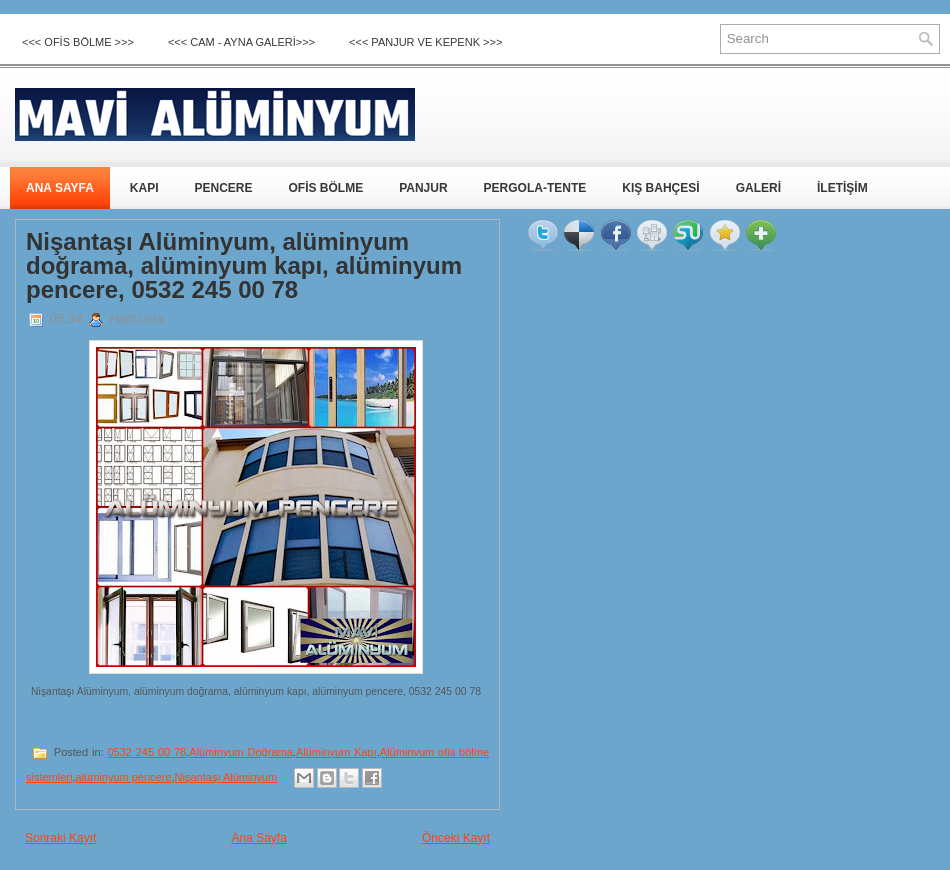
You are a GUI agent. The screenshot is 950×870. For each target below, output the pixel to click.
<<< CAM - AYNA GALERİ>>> (241, 42)
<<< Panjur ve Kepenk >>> (425, 42)
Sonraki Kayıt (60, 838)
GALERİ (758, 188)
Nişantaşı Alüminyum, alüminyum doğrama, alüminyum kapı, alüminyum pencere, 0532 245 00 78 (244, 266)
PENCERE (223, 188)
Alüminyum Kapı (336, 752)
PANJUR (423, 188)
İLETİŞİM (842, 188)
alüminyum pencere (124, 777)
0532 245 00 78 (146, 752)
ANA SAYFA (60, 188)
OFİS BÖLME (325, 188)
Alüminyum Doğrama (241, 752)
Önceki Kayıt (456, 838)
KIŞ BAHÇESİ (660, 188)
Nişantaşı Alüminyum (226, 777)
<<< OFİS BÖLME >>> (78, 42)
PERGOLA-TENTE (535, 188)
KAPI (144, 188)
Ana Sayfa (258, 838)
